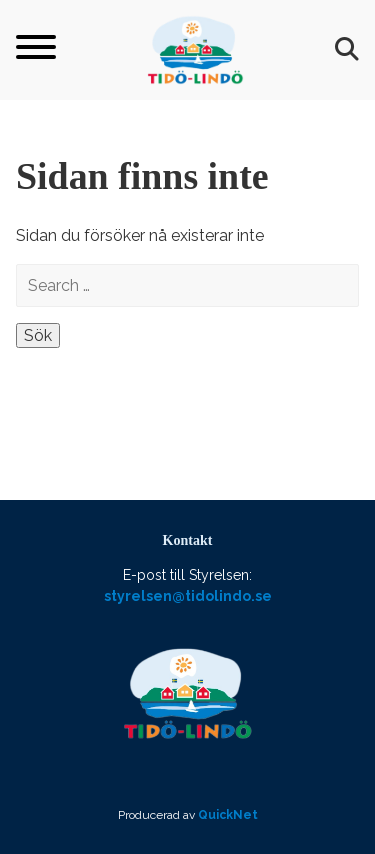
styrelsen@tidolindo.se (188, 596)
